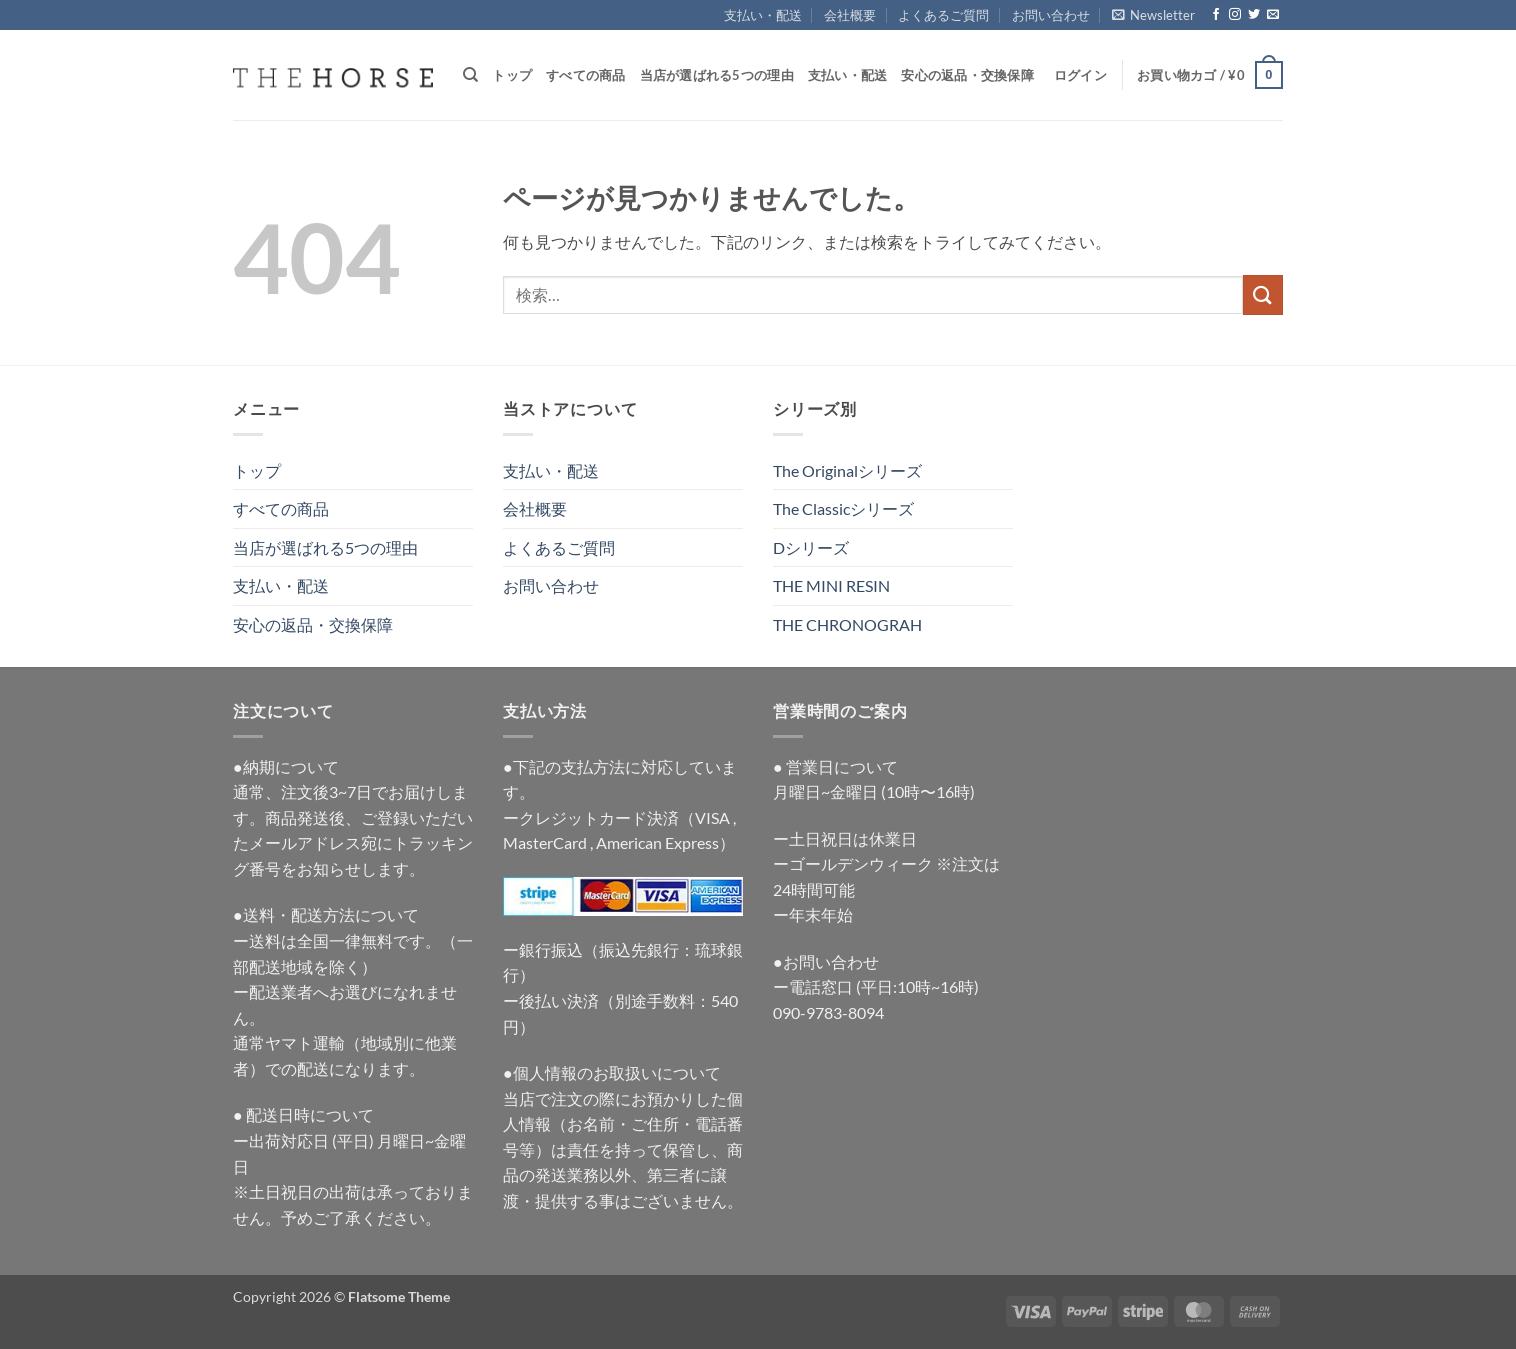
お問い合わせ (1051, 15)
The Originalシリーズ (847, 470)
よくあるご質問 (943, 15)
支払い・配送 (763, 15)
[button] (1153, 15)
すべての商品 (586, 75)
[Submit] (1263, 294)
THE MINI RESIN (831, 585)
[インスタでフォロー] (1235, 15)
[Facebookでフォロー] (1216, 15)
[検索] (470, 75)
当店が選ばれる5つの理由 (717, 75)
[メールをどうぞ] (1273, 15)
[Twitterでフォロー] (1254, 15)
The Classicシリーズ (843, 508)
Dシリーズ (811, 547)
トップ (512, 75)
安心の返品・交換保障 (967, 75)
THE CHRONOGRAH (847, 624)
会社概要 (850, 15)
